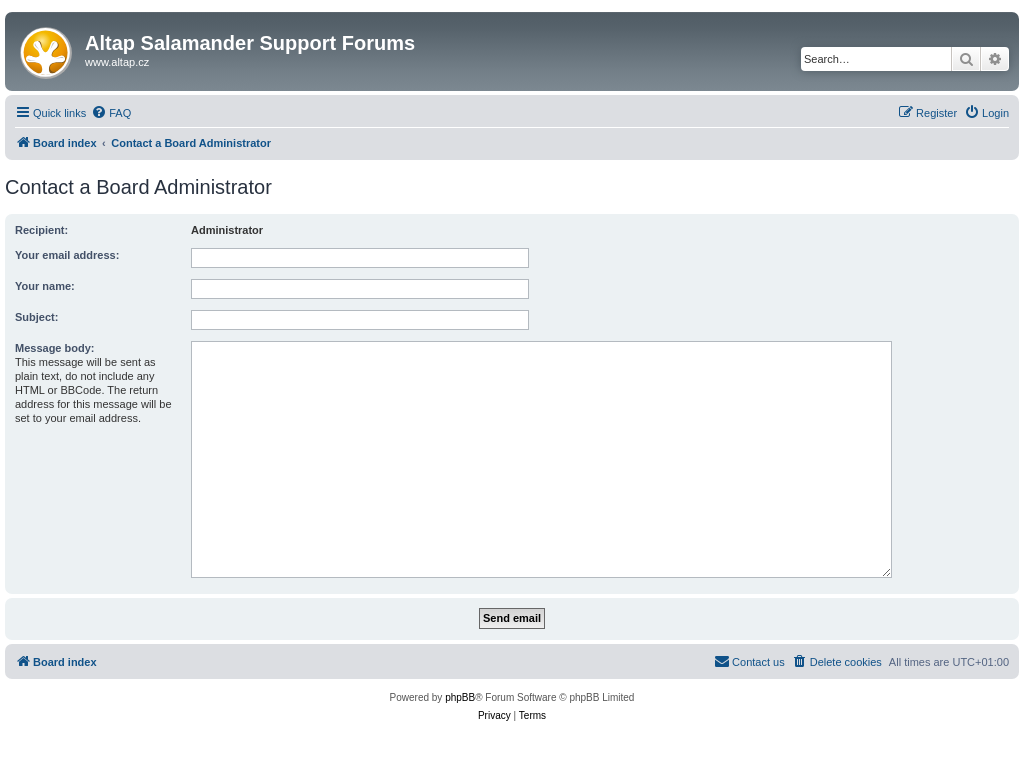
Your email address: (67, 255)
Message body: (54, 348)
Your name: (45, 286)
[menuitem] (111, 113)
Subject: (36, 317)
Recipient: (41, 230)
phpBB (460, 697)
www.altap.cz (117, 62)
